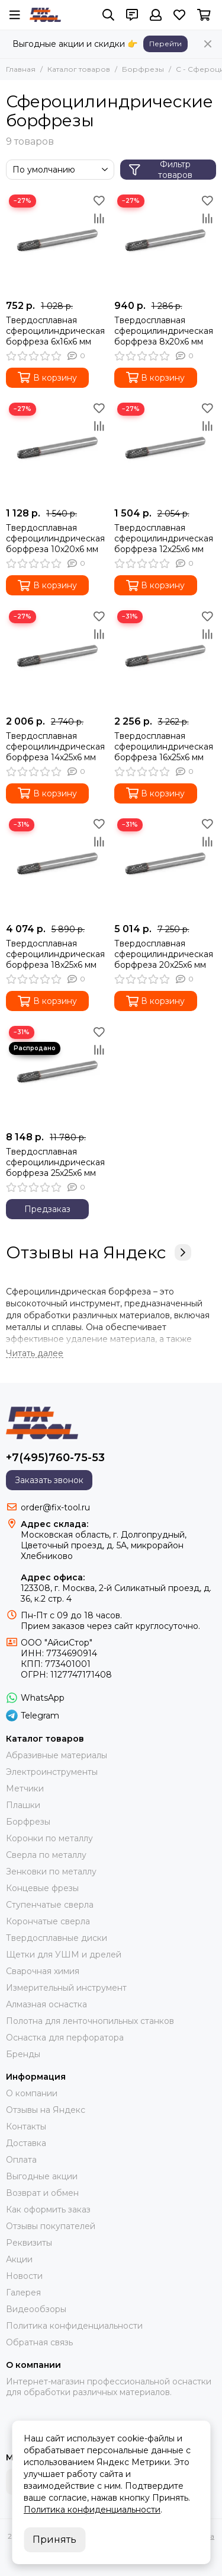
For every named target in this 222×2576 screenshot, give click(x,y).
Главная (21, 69)
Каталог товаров (78, 69)
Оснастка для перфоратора (65, 2037)
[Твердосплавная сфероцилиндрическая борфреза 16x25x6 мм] (165, 658)
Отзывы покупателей (50, 2226)
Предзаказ (47, 1209)
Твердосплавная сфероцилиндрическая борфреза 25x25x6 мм (55, 1162)
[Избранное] (179, 15)
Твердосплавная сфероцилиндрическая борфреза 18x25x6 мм (55, 954)
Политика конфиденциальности (74, 2325)
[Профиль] (156, 15)
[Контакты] (132, 15)
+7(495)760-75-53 (55, 1457)
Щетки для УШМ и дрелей (63, 1954)
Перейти (165, 43)
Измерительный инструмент (66, 1987)
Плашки (23, 1805)
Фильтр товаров (160, 170)
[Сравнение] (99, 218)
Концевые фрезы (42, 1888)
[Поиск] (108, 15)
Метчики (25, 1788)
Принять (54, 2539)
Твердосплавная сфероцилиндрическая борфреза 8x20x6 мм (163, 331)
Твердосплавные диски (56, 1938)
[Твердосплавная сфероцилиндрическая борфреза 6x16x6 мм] (57, 243)
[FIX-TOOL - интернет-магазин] (45, 15)
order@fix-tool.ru (55, 1507)
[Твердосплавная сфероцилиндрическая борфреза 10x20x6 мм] (57, 451)
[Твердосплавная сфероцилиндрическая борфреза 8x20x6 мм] (165, 243)
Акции (19, 2259)
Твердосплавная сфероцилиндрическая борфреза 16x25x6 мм (163, 747)
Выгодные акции (42, 2176)
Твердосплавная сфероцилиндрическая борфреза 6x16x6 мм (55, 331)
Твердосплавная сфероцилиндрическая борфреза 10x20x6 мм (55, 538)
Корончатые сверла (48, 1921)
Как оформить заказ (48, 2209)
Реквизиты (29, 2242)
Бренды (23, 2054)
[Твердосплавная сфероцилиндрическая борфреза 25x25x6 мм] (57, 1074)
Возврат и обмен (42, 2193)
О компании (31, 2093)
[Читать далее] (34, 1353)
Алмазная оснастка (46, 2004)
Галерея (23, 2292)
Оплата (21, 2159)
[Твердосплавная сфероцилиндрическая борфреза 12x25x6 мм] (165, 451)
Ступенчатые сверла (50, 1904)
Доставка (26, 2143)
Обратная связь (39, 2342)
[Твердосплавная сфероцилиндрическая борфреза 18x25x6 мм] (57, 866)
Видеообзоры (36, 2309)
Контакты (26, 2126)
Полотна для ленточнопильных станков (90, 2021)
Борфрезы (143, 69)
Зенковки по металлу (51, 1871)
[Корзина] (204, 15)
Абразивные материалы (56, 1755)
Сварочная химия (42, 1971)
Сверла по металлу (46, 1855)
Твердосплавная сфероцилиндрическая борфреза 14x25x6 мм (55, 747)
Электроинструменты (52, 1772)
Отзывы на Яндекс (98, 1252)
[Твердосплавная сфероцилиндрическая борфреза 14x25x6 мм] (57, 658)
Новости (24, 2276)
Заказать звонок (49, 1480)
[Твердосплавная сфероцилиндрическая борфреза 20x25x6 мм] (165, 866)
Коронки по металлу (49, 1838)
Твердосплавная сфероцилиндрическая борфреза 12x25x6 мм (163, 538)
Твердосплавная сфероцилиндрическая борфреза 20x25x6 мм (163, 954)
